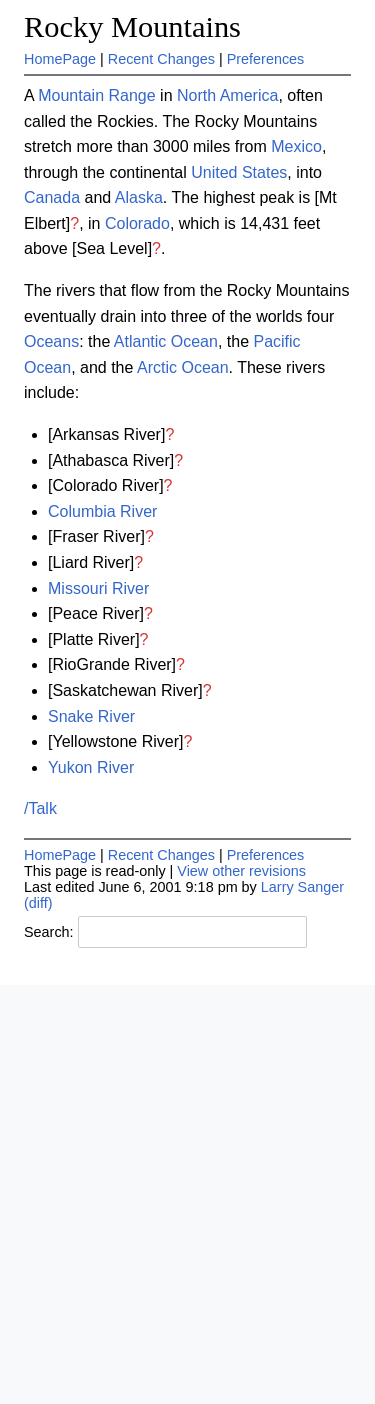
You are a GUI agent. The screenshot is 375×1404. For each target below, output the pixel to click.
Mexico (296, 146)
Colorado (137, 223)
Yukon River (91, 767)
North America (227, 95)
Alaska (139, 197)
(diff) (38, 903)
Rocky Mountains (132, 27)
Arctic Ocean (183, 367)
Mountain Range (96, 95)
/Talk (40, 808)
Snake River (91, 716)
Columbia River (102, 511)
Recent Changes (161, 59)
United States (239, 172)
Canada (52, 197)
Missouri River (98, 588)
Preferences (266, 59)
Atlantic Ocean (166, 341)
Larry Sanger (302, 887)
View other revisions (241, 871)
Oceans (51, 341)
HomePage (60, 59)
